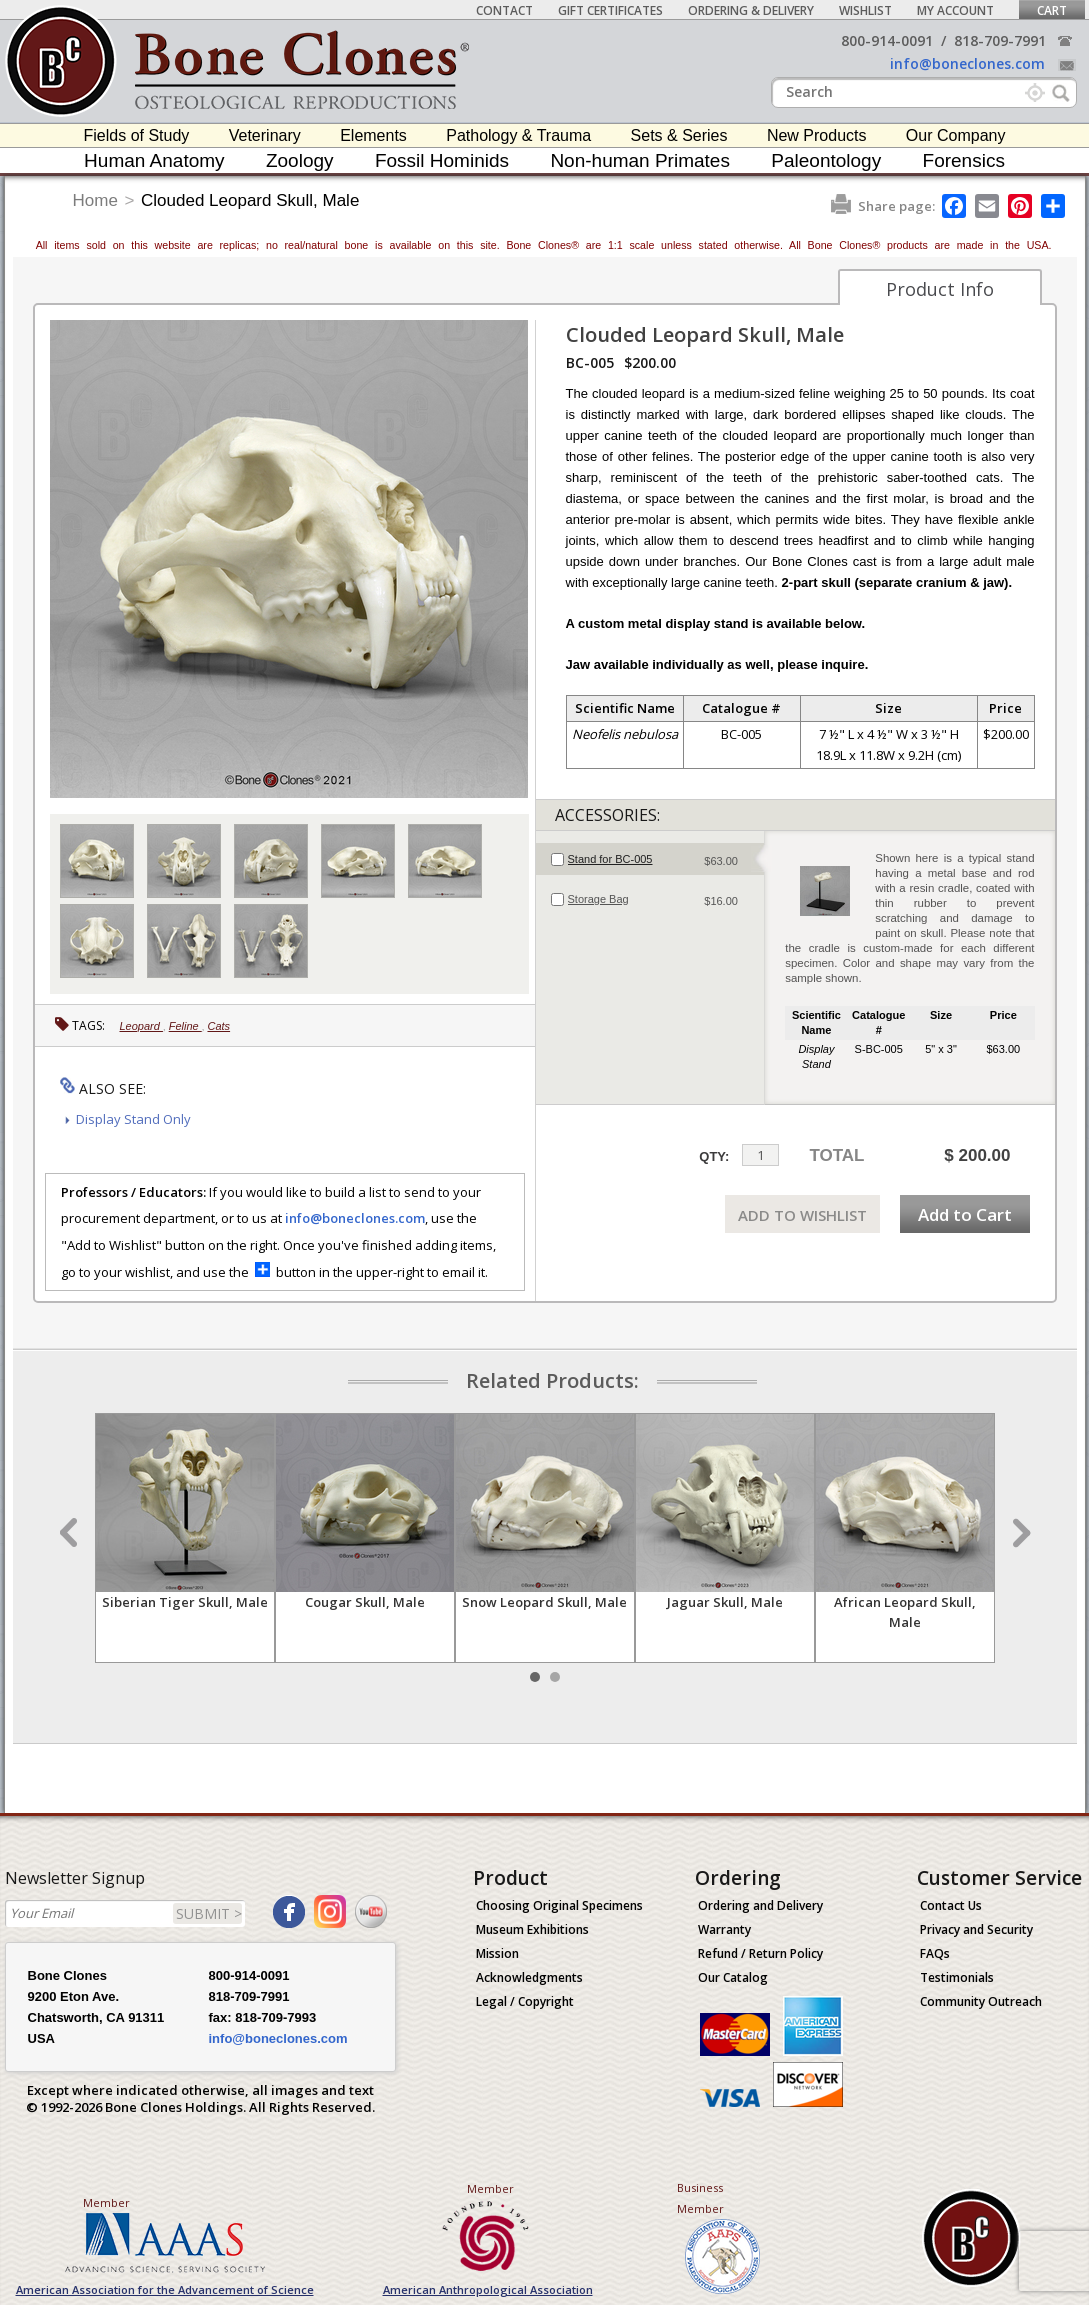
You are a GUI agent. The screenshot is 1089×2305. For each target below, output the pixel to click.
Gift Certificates (610, 10)
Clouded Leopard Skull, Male (250, 200)
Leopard (141, 1026)
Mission (497, 1953)
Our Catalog (733, 1977)
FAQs (935, 1953)
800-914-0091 (887, 40)
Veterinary (265, 135)
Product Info (940, 289)
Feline (185, 1026)
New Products (817, 135)
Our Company (956, 135)
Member (106, 2202)
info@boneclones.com (967, 63)
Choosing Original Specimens (559, 1905)
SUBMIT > (209, 1913)
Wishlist (865, 10)
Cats (218, 1026)
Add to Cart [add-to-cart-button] (965, 1214)
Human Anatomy (154, 160)
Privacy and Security (976, 1929)
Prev (71, 1533)
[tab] (650, 859)
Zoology (300, 160)
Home (95, 200)
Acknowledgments (529, 1977)
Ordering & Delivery (751, 10)
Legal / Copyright (525, 2001)
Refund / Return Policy (760, 1953)
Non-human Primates (640, 160)
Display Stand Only (133, 1119)
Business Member (700, 2198)
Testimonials (957, 1977)
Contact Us (951, 1905)
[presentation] (650, 859)
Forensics (964, 160)
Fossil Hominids (442, 160)
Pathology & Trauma (518, 135)
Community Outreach (981, 2001)
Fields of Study (137, 135)
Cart (1052, 10)
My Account (955, 10)
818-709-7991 (1000, 40)
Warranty (724, 1929)
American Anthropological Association (488, 2289)
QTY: (714, 1156)
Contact (504, 10)
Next (1019, 1533)
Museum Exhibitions (532, 1929)
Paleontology (826, 160)
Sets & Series (679, 135)
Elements (373, 135)
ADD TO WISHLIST (802, 1215)
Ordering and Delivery (760, 1905)
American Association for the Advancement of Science (165, 2289)
